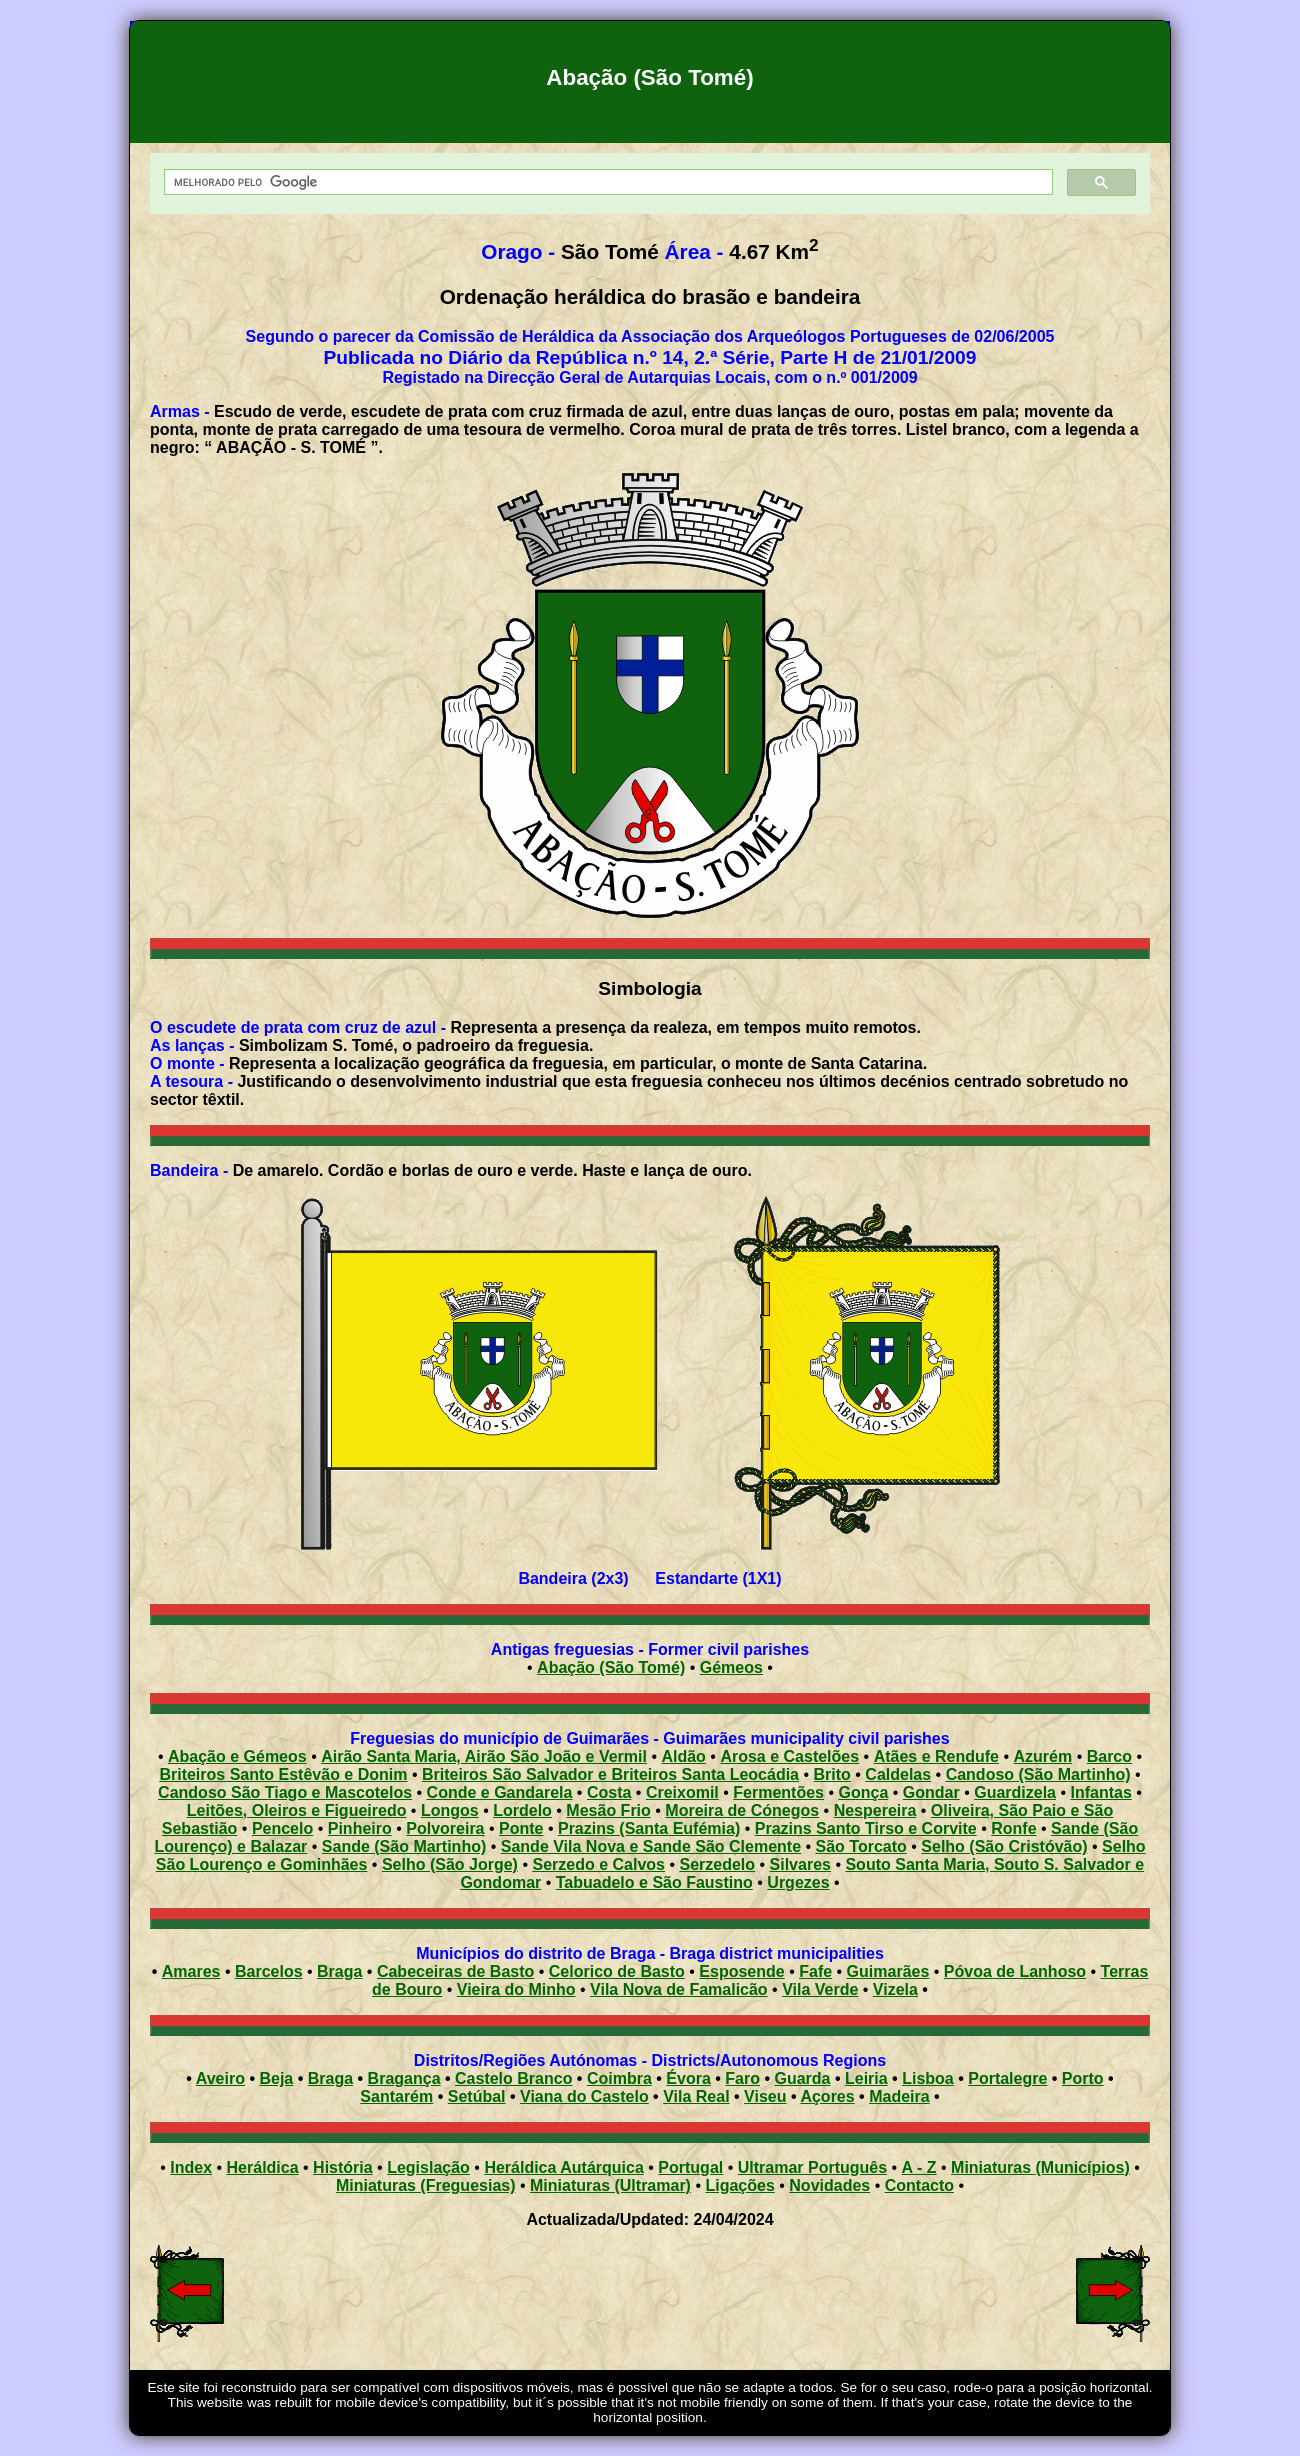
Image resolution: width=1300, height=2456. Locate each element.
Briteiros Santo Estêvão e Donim (283, 1774)
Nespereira (875, 1810)
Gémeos (731, 1667)
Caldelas (898, 1774)
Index (191, 2167)
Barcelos (269, 1971)
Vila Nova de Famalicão (679, 1989)
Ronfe (1013, 1828)
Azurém (1043, 1756)
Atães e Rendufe (936, 1756)
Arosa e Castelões (789, 1756)
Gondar (931, 1792)
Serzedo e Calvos (598, 1864)
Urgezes (798, 1882)
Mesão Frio (608, 1810)
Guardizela (1015, 1792)
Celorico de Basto (617, 1971)
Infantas (1101, 1792)
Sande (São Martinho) (404, 1846)
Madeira (899, 2096)
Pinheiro (360, 1828)
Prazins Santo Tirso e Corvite (866, 1828)
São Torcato (861, 1846)
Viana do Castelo (584, 2096)
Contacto (919, 2185)
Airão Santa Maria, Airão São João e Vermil (484, 1756)
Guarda (802, 2078)
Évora (688, 2078)
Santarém (396, 2096)
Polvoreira (445, 1828)
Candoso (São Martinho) (1038, 1774)
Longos (450, 1810)
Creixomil (682, 1792)
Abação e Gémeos (237, 1756)
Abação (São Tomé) (611, 1667)
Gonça (864, 1792)
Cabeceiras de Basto (455, 1971)
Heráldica (263, 2167)
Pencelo (282, 1828)
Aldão (683, 1756)
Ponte (521, 1828)
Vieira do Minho (516, 1989)
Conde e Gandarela (500, 1792)
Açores (827, 2096)
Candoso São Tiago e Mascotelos (285, 1792)
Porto (1083, 2078)
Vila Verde (820, 1989)
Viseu (765, 2096)
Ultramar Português (812, 2167)
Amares (191, 1971)
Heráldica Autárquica (563, 2167)
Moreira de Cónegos (742, 1810)
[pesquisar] (606, 182)
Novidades (829, 2185)
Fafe (815, 1971)
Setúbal (477, 2096)
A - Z (919, 2167)
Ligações (739, 2185)
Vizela (895, 1989)
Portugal (690, 2167)
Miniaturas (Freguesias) (426, 2185)
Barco (1109, 1756)
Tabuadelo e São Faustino (654, 1882)
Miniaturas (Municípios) (1040, 2167)
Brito (832, 1774)
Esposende (741, 1971)
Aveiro (220, 2078)
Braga (339, 1971)
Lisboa (928, 2078)
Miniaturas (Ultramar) (610, 2185)
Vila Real (696, 2096)
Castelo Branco (513, 2078)
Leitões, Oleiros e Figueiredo (297, 1810)
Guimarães (888, 1971)
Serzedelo (717, 1864)
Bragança (404, 2078)
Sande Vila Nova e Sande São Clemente (651, 1846)
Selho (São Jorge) (450, 1864)
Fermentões (778, 1792)
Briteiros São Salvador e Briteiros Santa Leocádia (610, 1774)
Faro (742, 2078)
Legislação (428, 2167)
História (343, 2167)
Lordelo (522, 1810)
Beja (276, 2078)
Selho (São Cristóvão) (1004, 1846)
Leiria (866, 2078)
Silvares (800, 1864)
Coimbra (619, 2078)
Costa (609, 1792)
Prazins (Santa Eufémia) (649, 1828)
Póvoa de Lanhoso (1015, 1971)
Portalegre (1007, 2078)
